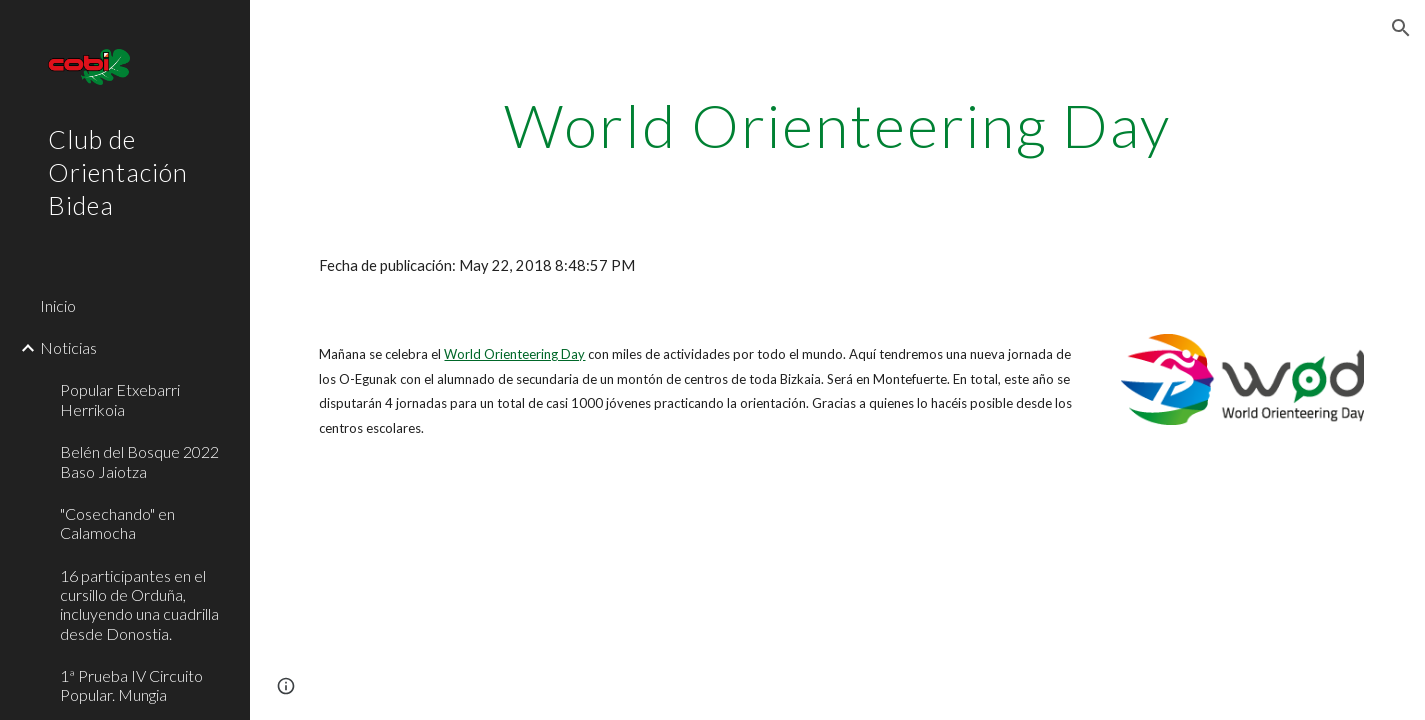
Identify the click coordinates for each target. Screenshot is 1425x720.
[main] (837, 125)
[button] (1401, 28)
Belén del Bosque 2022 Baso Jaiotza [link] (139, 461)
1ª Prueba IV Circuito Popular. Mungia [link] (131, 685)
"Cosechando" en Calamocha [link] (117, 523)
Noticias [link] (68, 347)
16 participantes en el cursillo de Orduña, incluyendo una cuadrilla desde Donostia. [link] (139, 604)
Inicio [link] (58, 305)
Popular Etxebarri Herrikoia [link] (120, 399)
